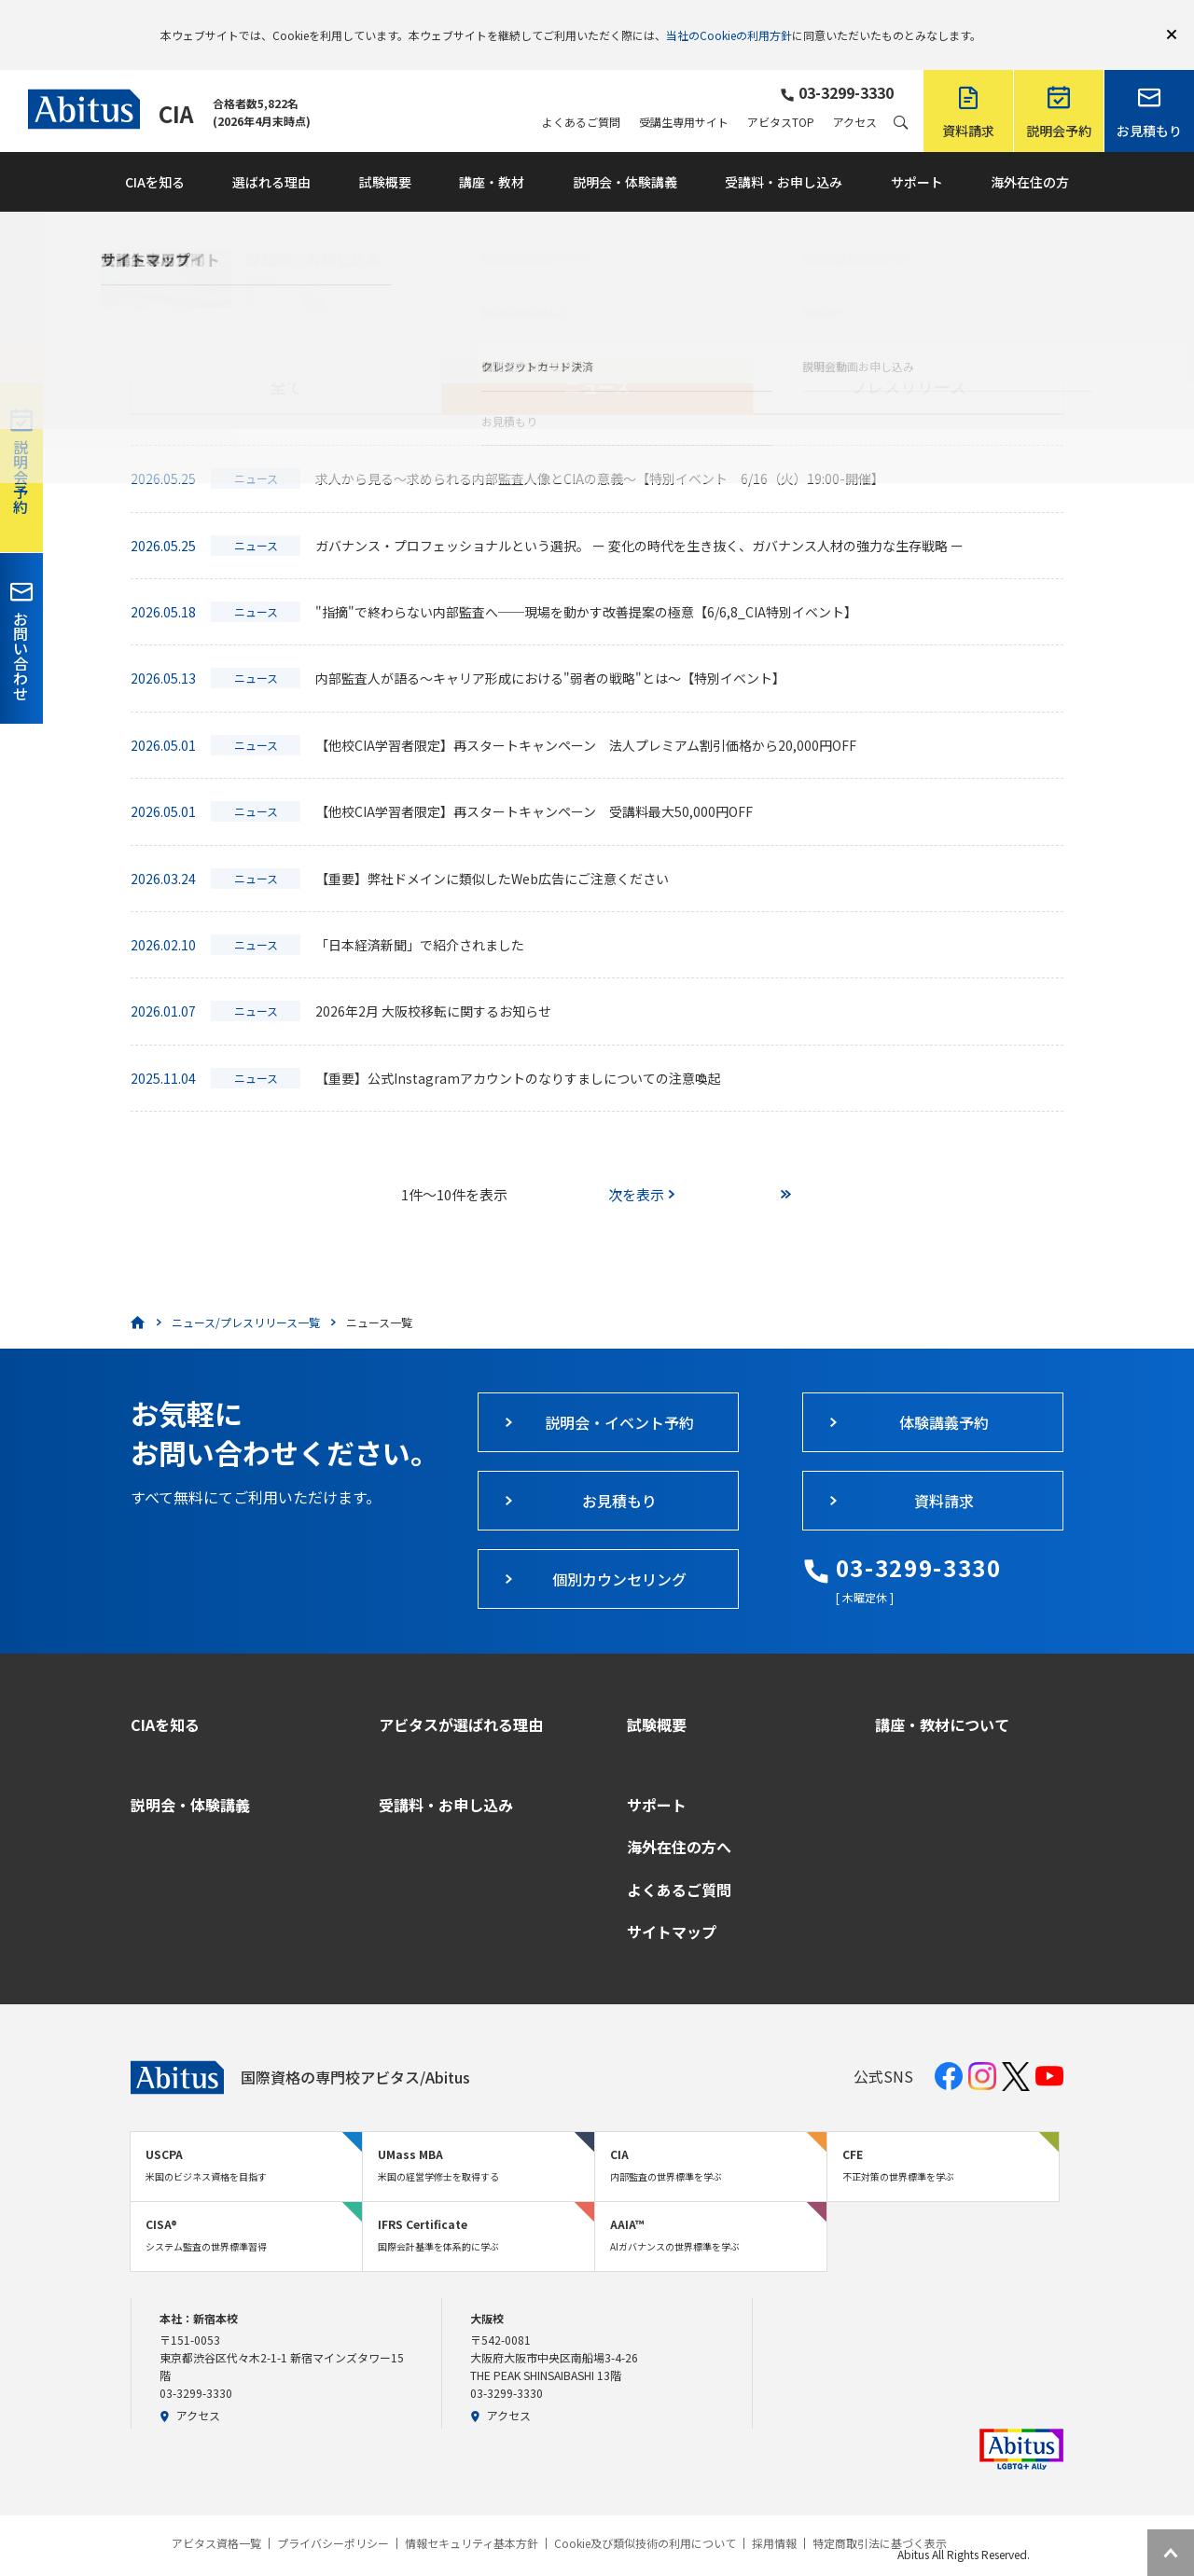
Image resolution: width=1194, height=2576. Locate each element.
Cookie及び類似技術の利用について (645, 2516)
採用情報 (774, 2516)
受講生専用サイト (684, 95)
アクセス (855, 95)
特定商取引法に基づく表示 (879, 2516)
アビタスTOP (780, 95)
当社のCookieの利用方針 (729, 21)
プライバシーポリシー (333, 2516)
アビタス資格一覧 (216, 2516)
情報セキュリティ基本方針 (471, 2516)
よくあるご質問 (581, 95)
